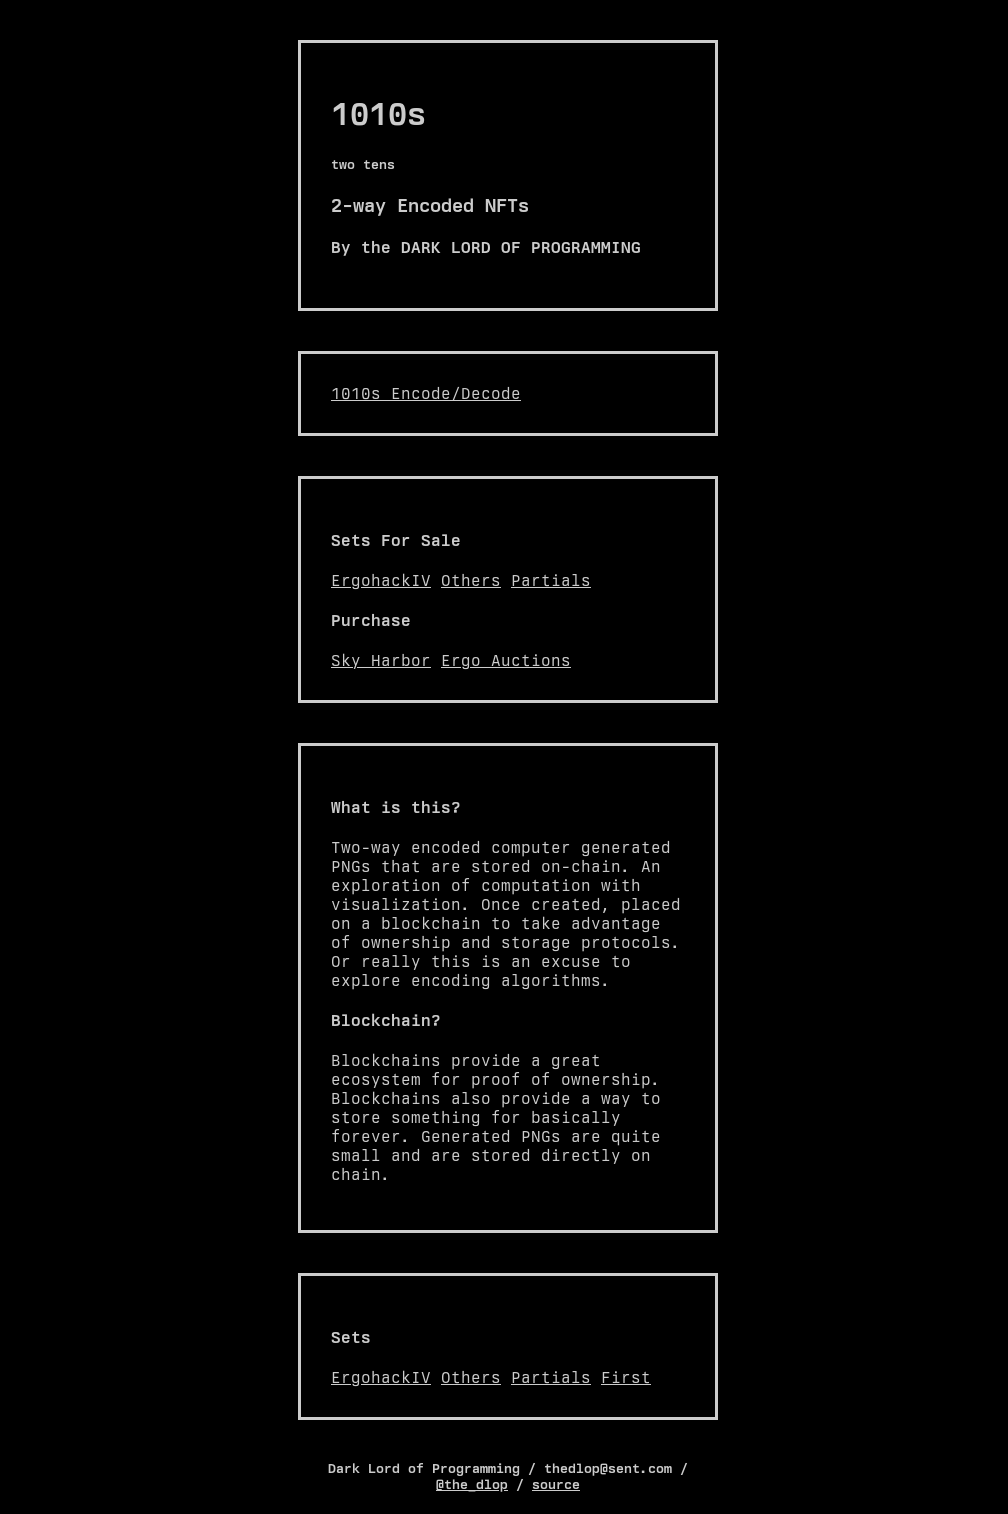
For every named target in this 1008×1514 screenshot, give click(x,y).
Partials (551, 580)
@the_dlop (472, 1484)
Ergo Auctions (506, 660)
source (556, 1484)
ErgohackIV (381, 580)
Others (471, 580)
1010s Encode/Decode (426, 393)
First (626, 1377)
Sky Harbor (381, 660)
